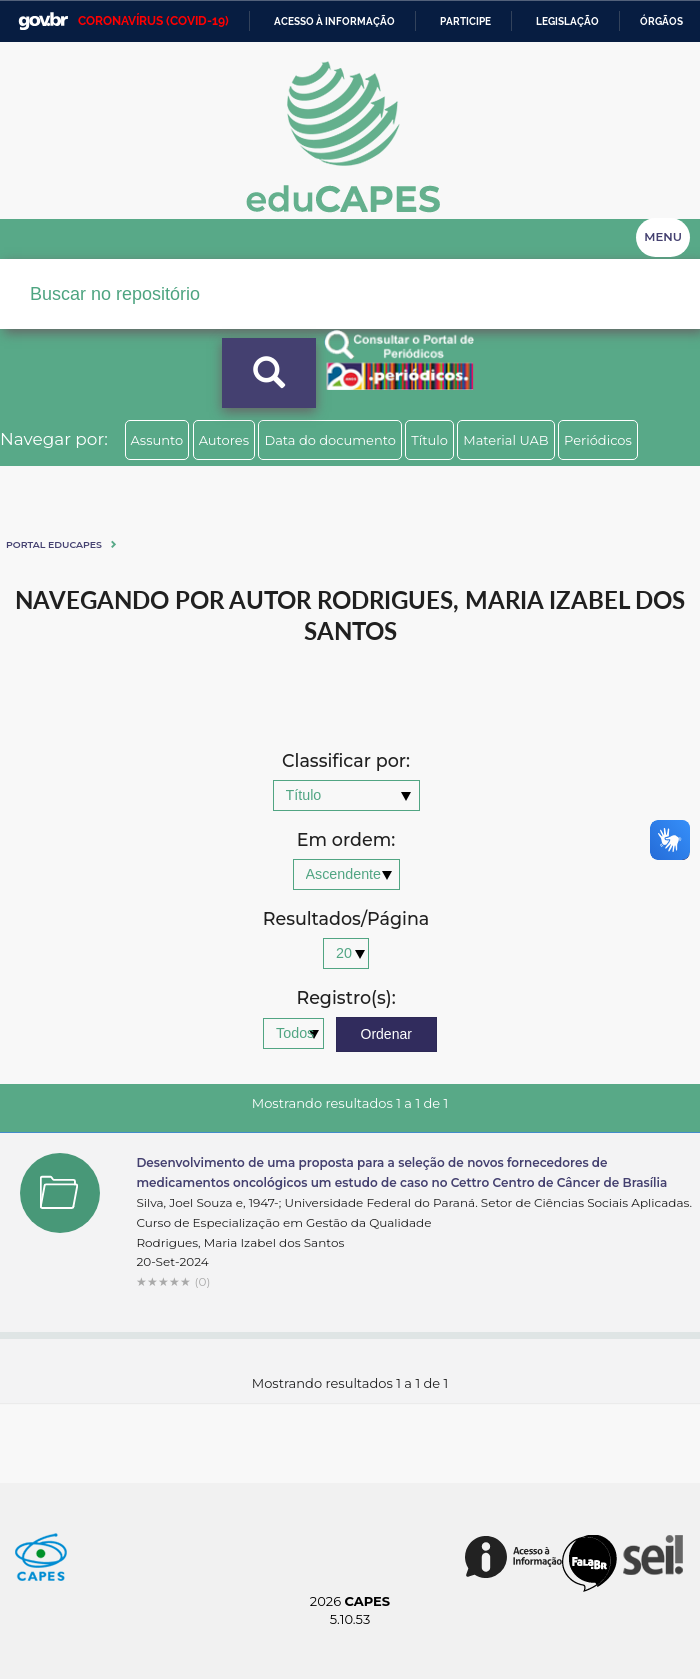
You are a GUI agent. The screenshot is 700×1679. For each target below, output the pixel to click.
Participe (465, 21)
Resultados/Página (346, 919)
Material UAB (505, 440)
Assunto (157, 440)
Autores (224, 440)
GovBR (43, 21)
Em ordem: (346, 840)
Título (429, 440)
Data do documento (330, 440)
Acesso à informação (334, 21)
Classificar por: (346, 761)
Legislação (567, 21)
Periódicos (598, 440)
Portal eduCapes (54, 544)
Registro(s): (345, 998)
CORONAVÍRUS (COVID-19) (153, 21)
